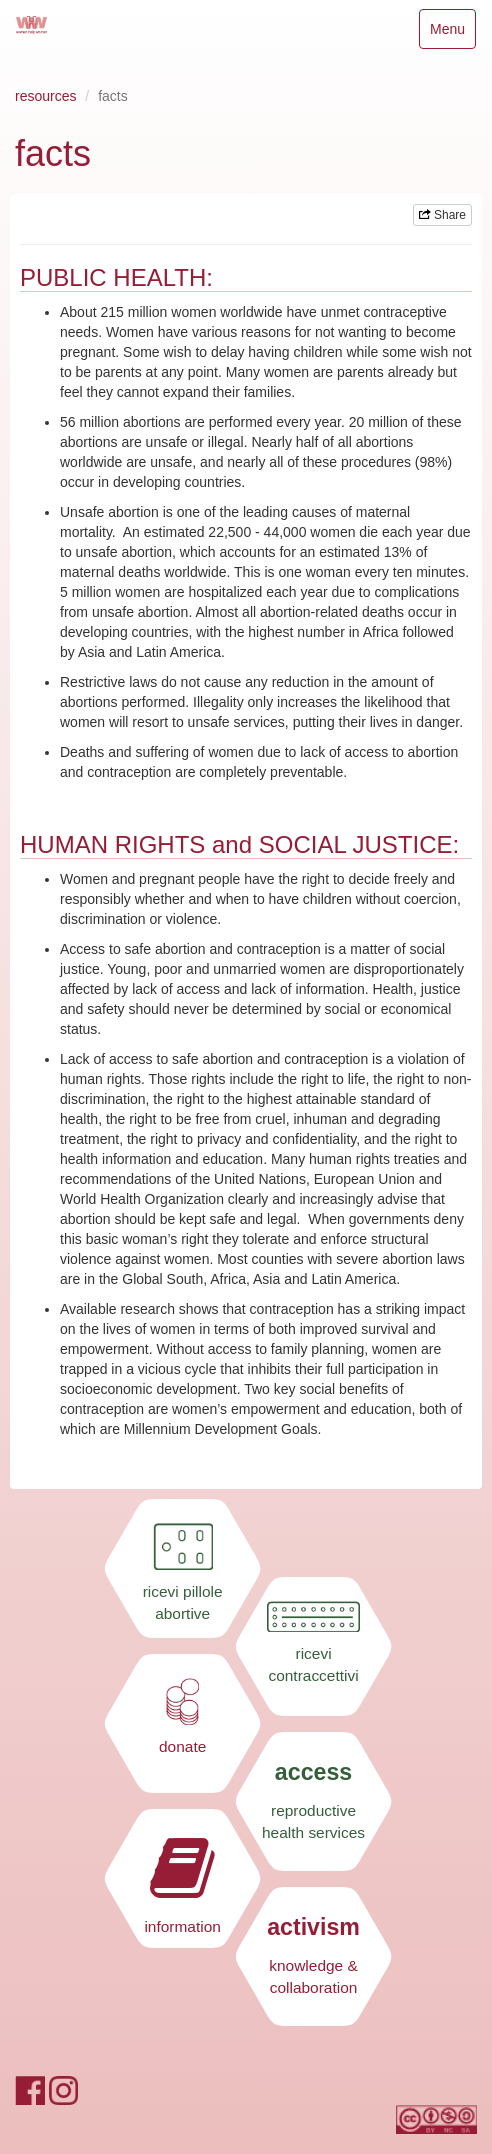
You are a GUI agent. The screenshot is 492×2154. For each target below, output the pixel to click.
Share (442, 215)
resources (45, 96)
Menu (452, 33)
